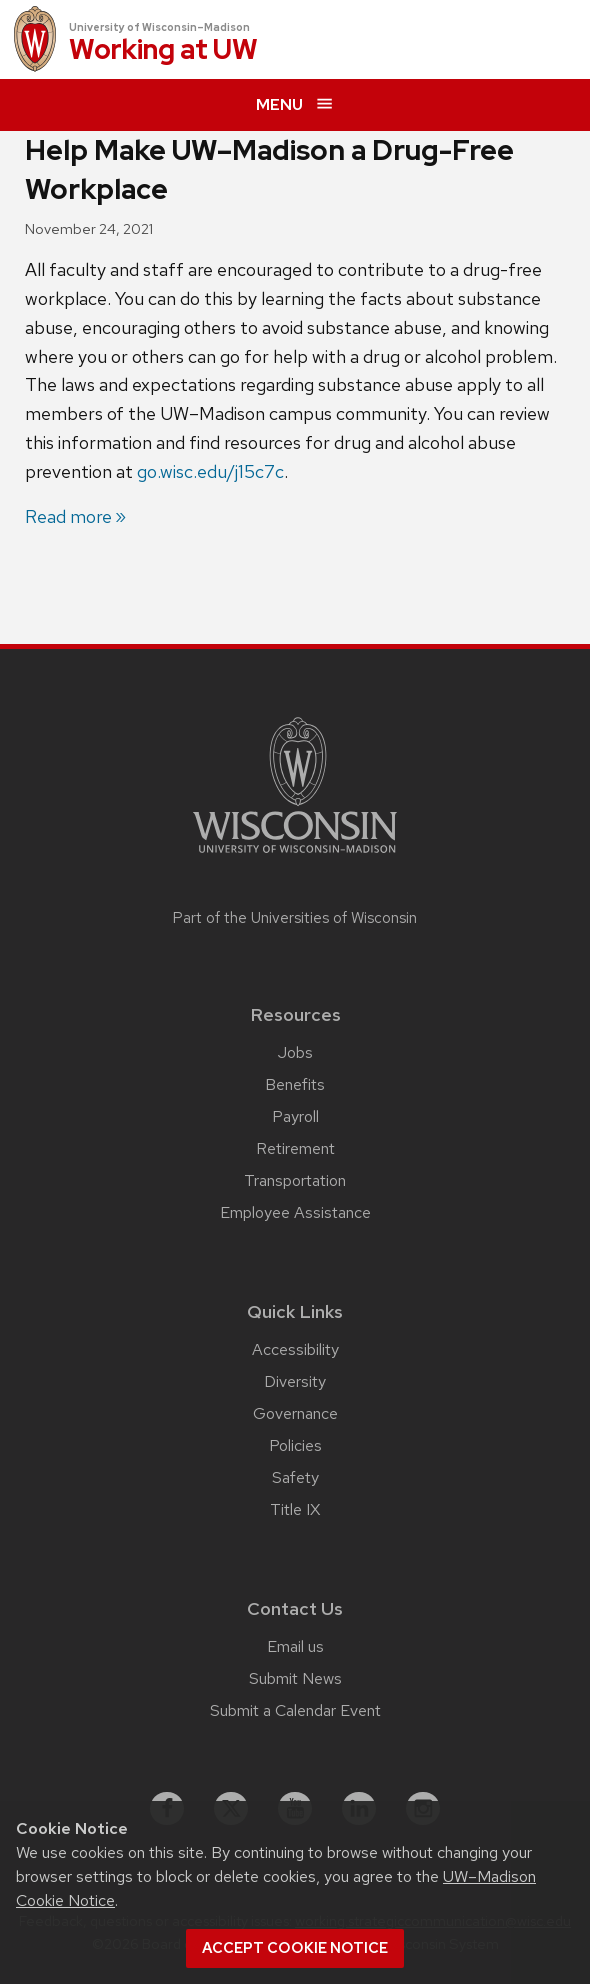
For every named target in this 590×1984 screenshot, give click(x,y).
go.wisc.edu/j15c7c (210, 471)
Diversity (295, 1381)
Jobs (295, 1052)
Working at (163, 50)
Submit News (295, 1678)
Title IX (295, 1509)
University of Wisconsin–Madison (159, 27)
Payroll (295, 1116)
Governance (295, 1413)
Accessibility (295, 1349)
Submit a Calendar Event (295, 1710)
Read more (68, 516)
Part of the (295, 918)
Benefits (295, 1084)
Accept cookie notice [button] (295, 1948)
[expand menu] (295, 105)
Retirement (295, 1148)
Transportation (295, 1180)
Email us (295, 1646)
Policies (295, 1445)
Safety (295, 1477)
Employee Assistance (295, 1212)
